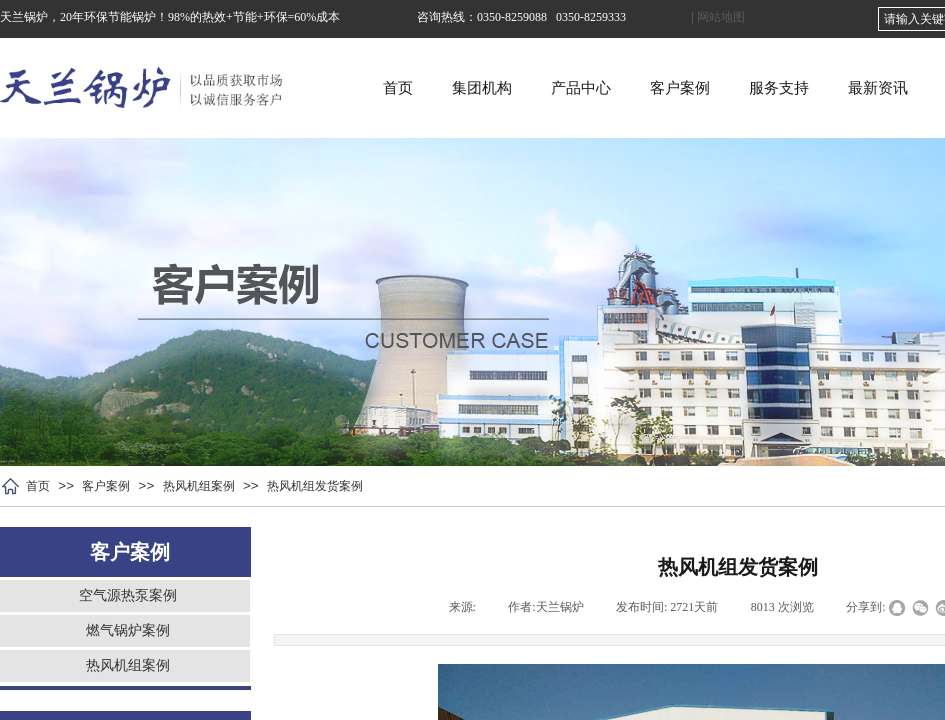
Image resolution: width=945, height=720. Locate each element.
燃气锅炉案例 (128, 630)
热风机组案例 (199, 486)
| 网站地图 (718, 17)
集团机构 (547, 88)
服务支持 (844, 88)
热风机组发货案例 (315, 486)
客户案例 (745, 88)
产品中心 (646, 88)
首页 (463, 88)
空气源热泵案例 (128, 595)
